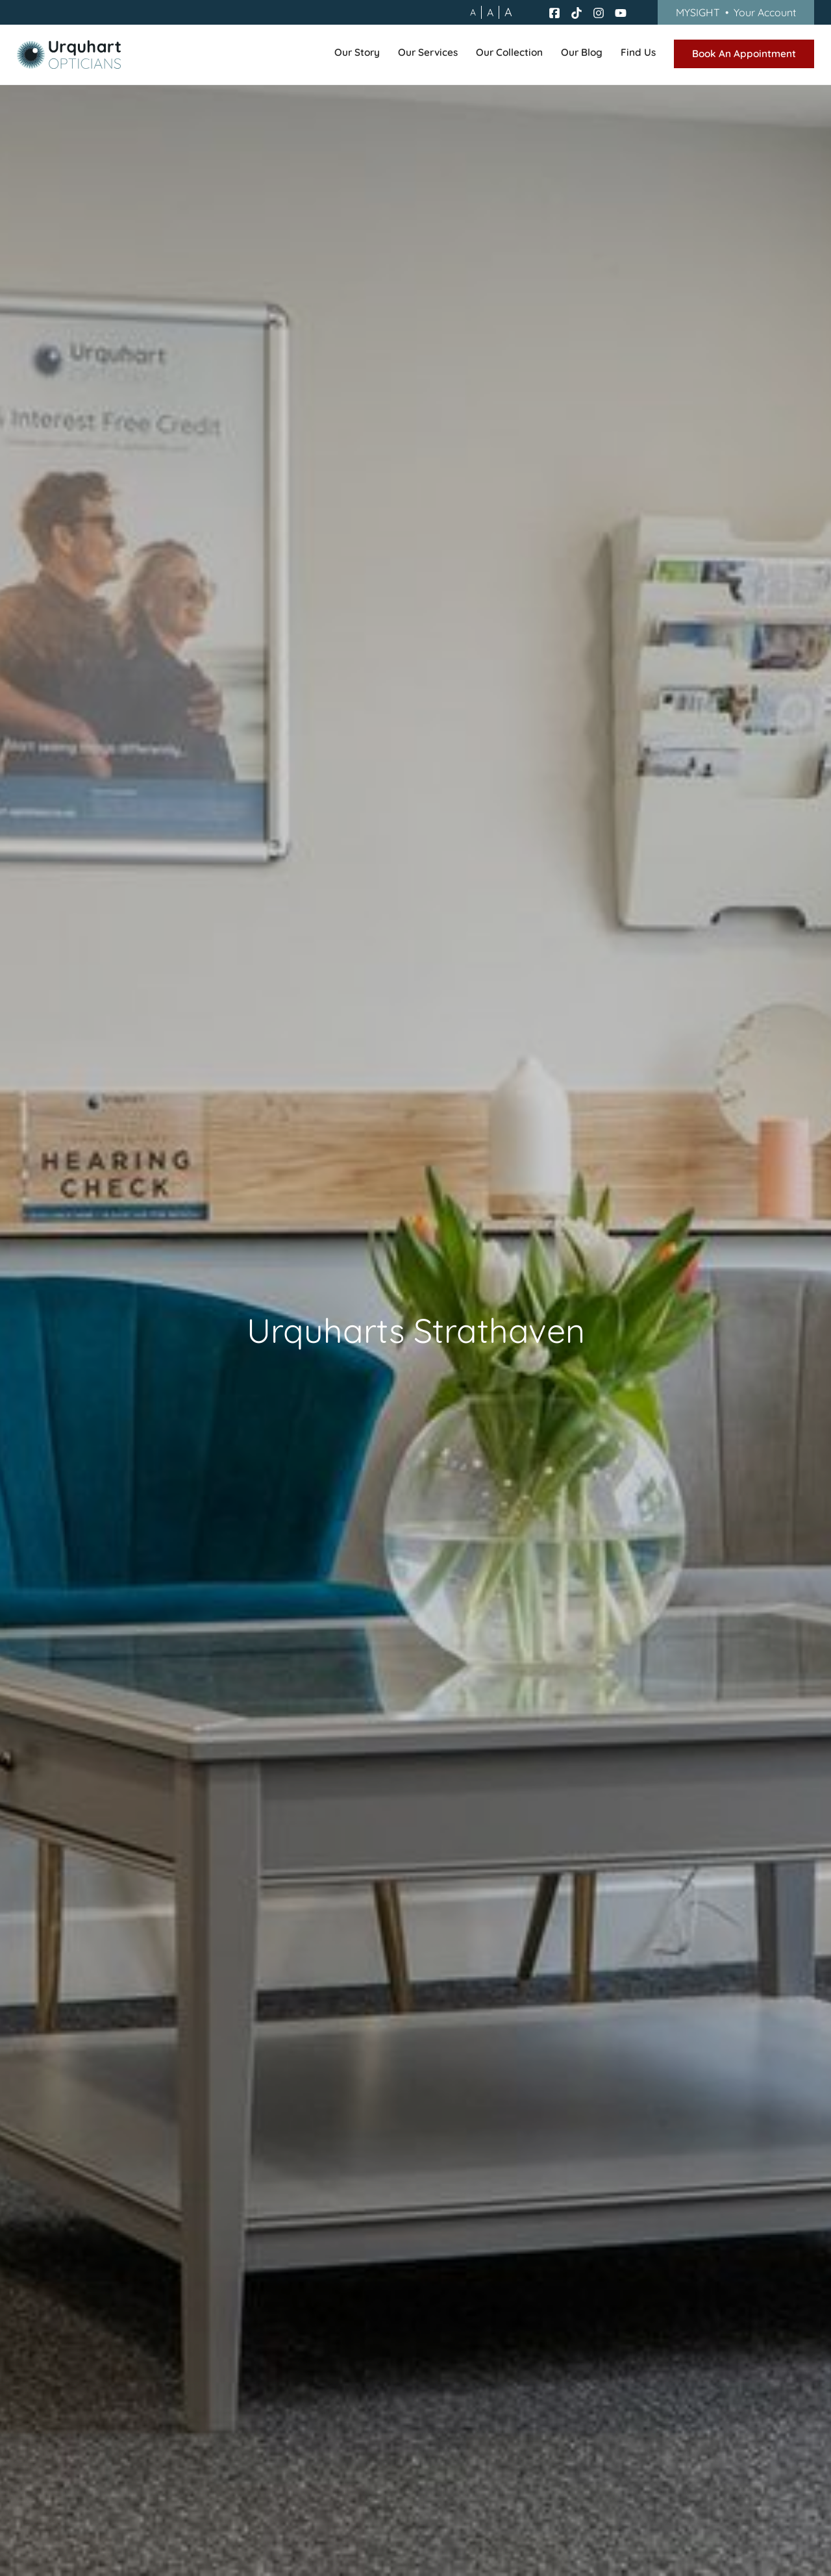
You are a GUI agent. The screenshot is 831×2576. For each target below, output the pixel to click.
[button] (357, 54)
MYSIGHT (736, 12)
